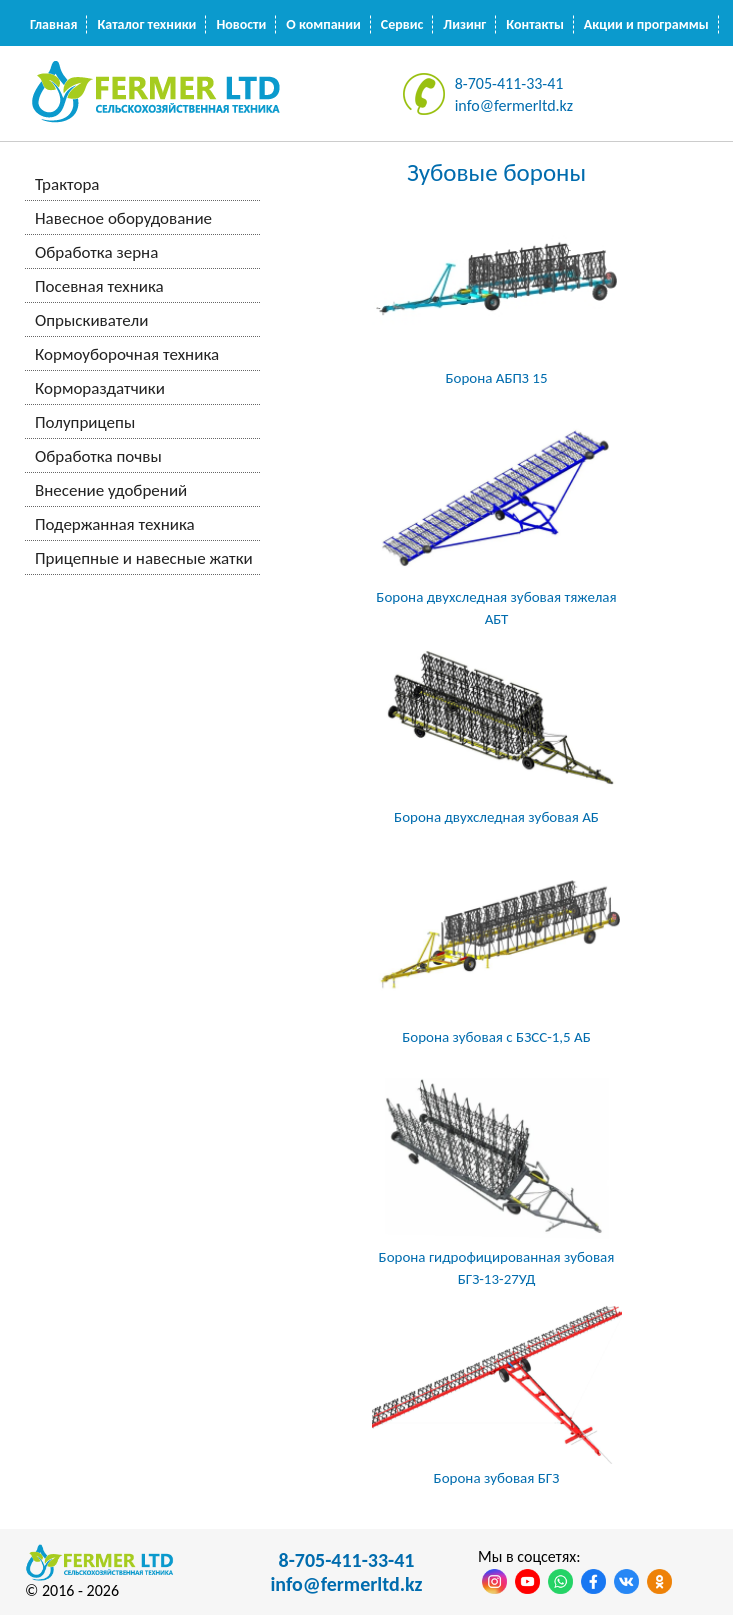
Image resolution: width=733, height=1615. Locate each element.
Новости (241, 24)
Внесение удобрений (111, 490)
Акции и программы (646, 24)
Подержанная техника (115, 524)
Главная (53, 24)
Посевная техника (99, 286)
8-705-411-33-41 (509, 83)
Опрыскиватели (91, 320)
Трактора (67, 184)
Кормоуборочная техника (127, 354)
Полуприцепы (85, 422)
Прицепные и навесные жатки (144, 558)
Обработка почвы (98, 456)
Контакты (535, 24)
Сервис (402, 24)
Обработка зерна (96, 252)
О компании (323, 24)
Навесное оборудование (123, 218)
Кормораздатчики (100, 388)
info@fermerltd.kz (514, 105)
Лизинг (464, 24)
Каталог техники (146, 24)
